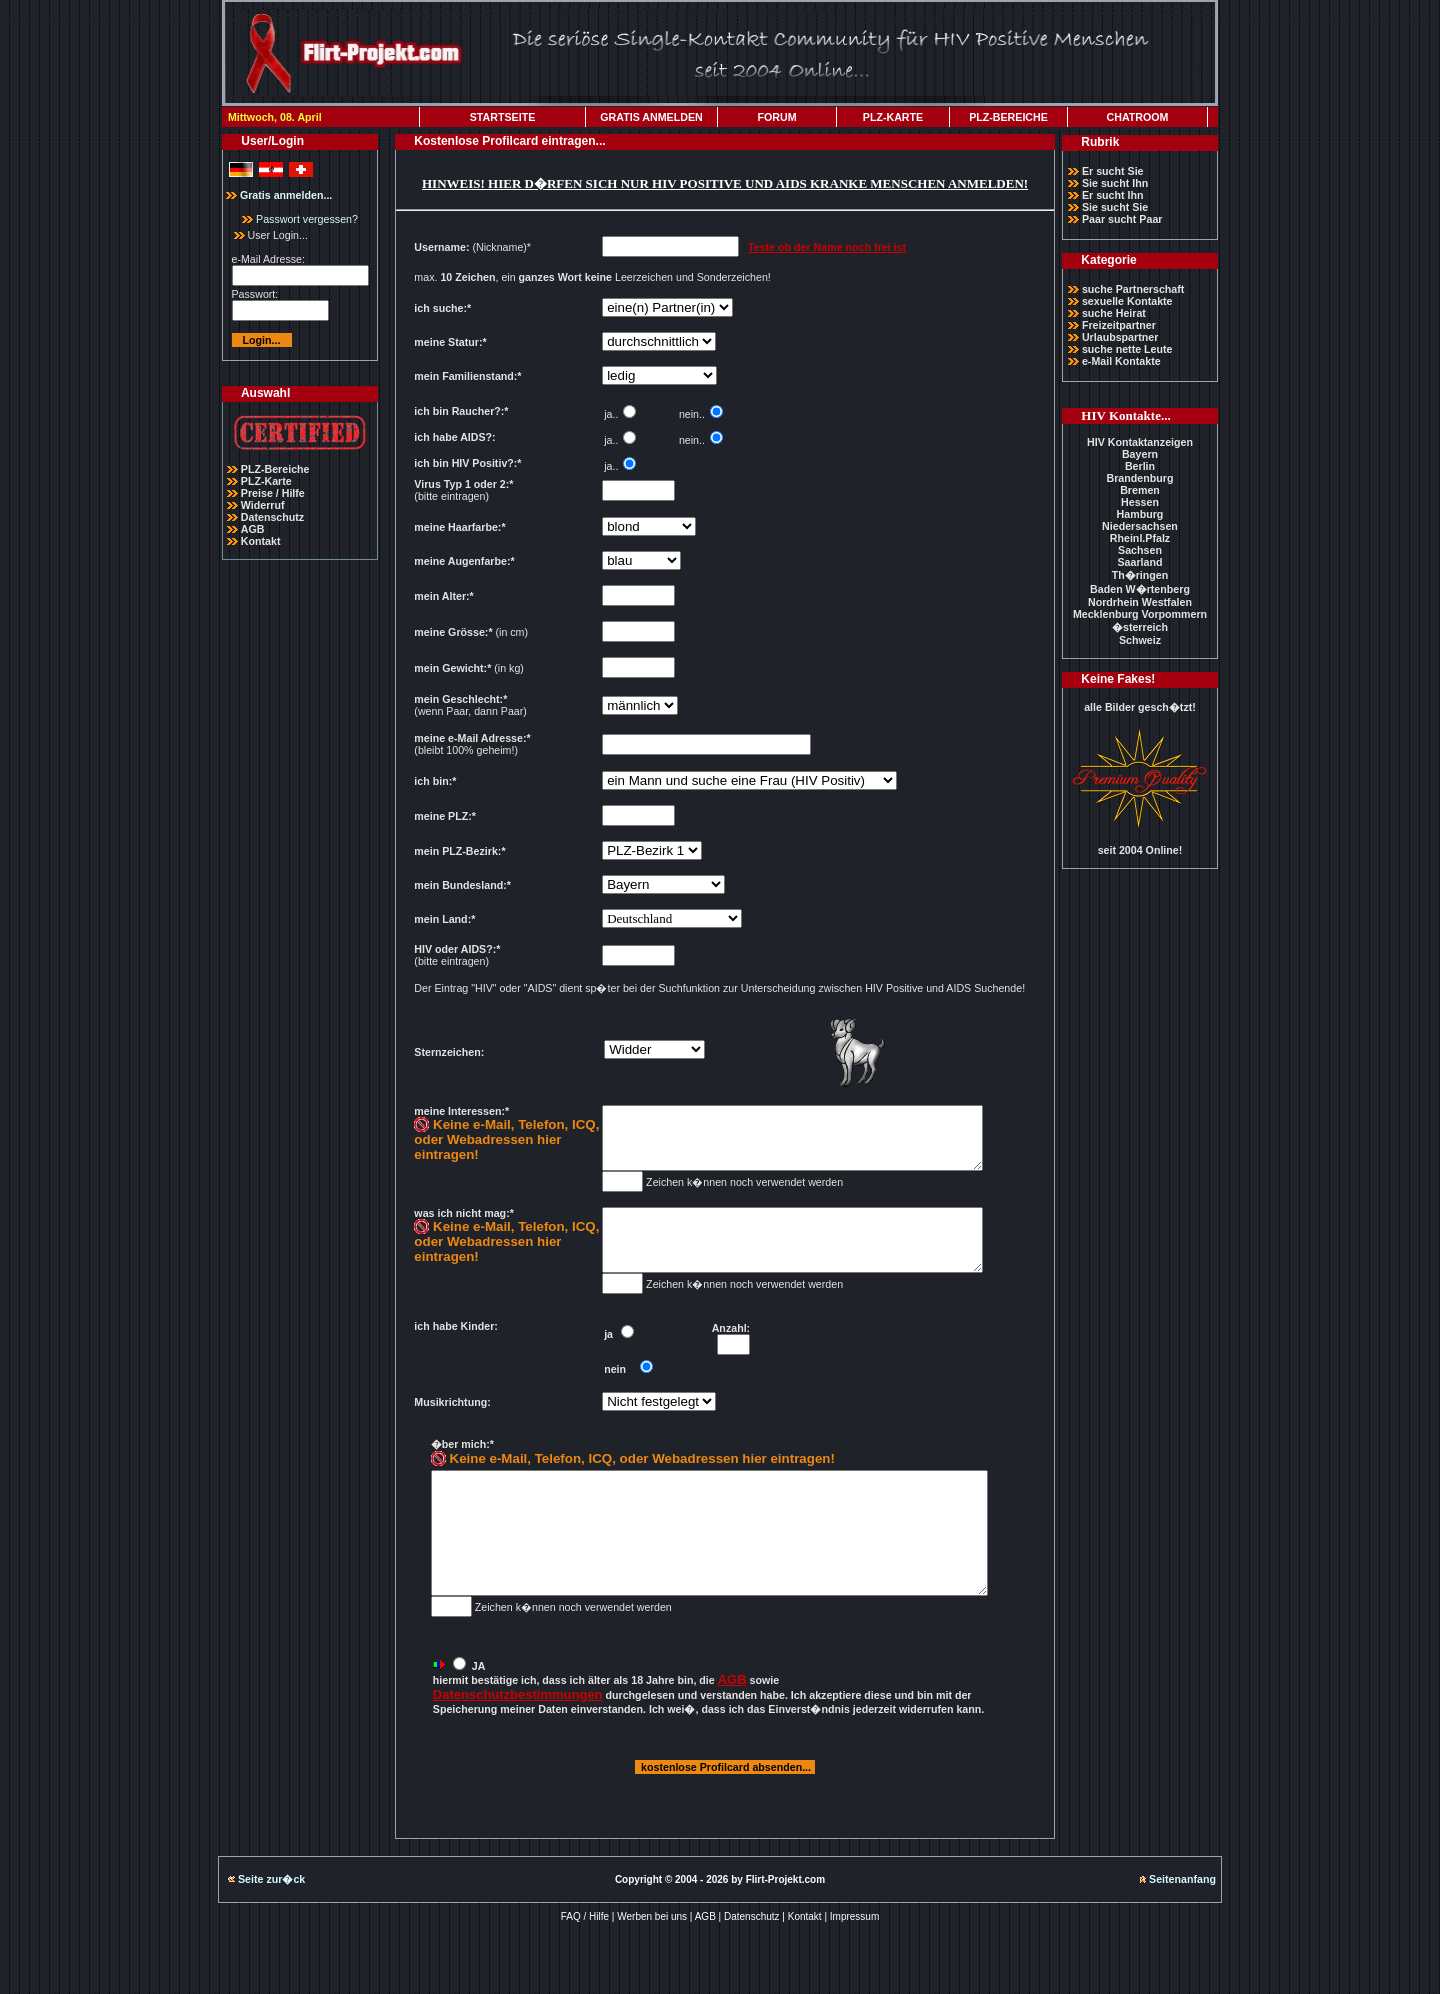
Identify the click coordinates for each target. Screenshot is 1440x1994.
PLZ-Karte (266, 481)
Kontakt (261, 541)
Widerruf (263, 505)
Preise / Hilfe (273, 493)
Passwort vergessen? (300, 219)
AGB (253, 529)
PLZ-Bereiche (275, 469)
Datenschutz (272, 517)
